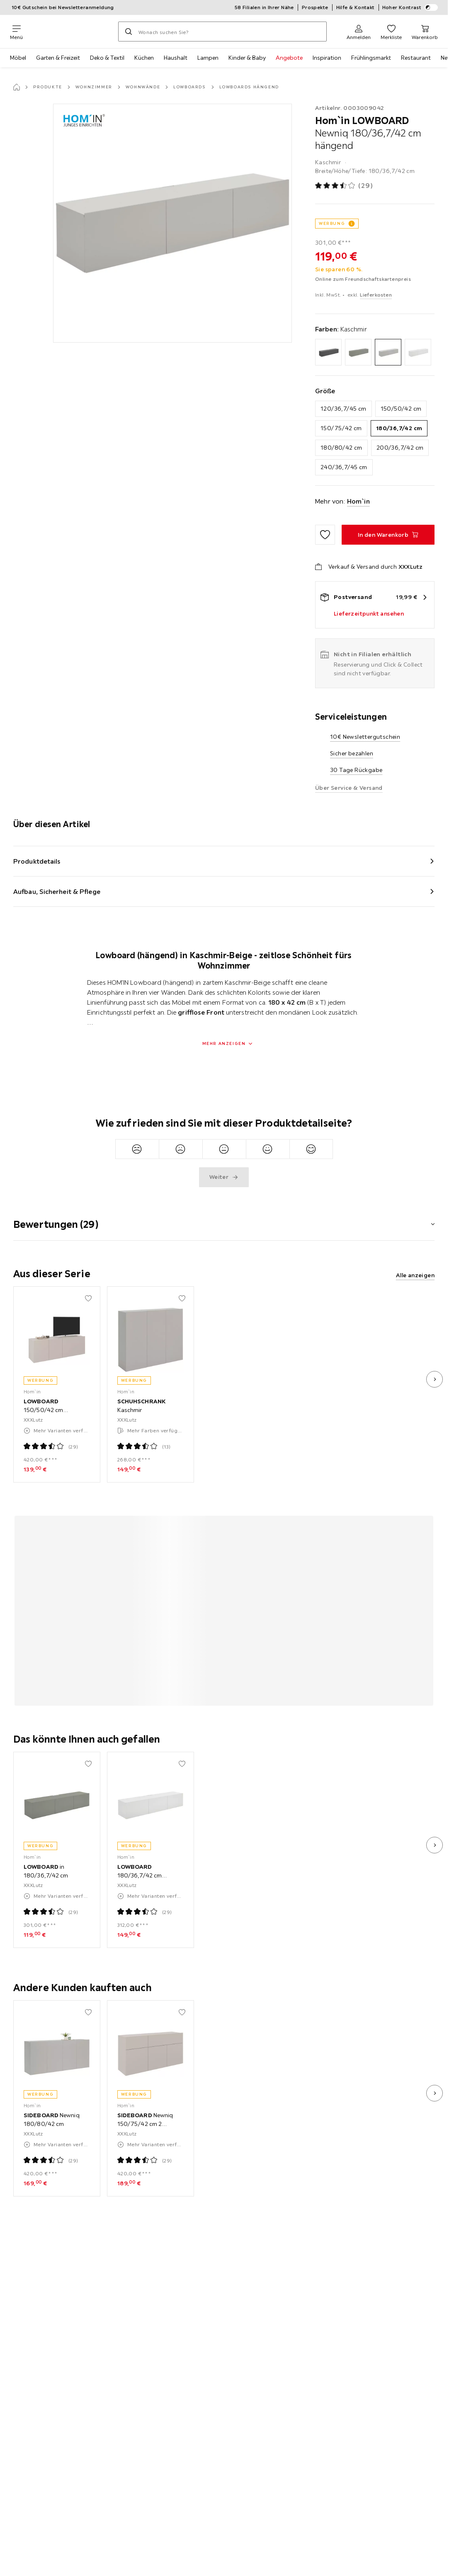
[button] (224, 1219)
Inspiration (327, 57)
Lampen (208, 57)
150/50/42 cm (401, 408)
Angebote (289, 57)
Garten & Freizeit (58, 57)
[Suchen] (128, 31)
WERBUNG (332, 223)
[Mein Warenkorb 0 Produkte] (425, 31)
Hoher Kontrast (410, 7)
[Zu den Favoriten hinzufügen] (325, 535)
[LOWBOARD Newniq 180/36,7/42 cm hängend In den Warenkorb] (388, 535)
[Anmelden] (359, 31)
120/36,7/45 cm (343, 408)
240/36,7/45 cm (343, 467)
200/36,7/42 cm (400, 447)
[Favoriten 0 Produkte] (391, 31)
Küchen (144, 57)
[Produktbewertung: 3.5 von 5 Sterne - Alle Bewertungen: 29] (344, 186)
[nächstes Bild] (434, 1379)
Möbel (18, 57)
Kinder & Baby (247, 57)
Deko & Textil (107, 57)
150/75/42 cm (341, 428)
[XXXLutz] (70, 31)
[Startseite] (16, 87)
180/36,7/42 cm (399, 428)
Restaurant (416, 57)
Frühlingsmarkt (371, 57)
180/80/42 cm (341, 447)
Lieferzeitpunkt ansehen (369, 613)
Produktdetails (37, 861)
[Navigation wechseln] (16, 31)
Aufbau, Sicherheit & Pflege (56, 891)
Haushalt (175, 57)
